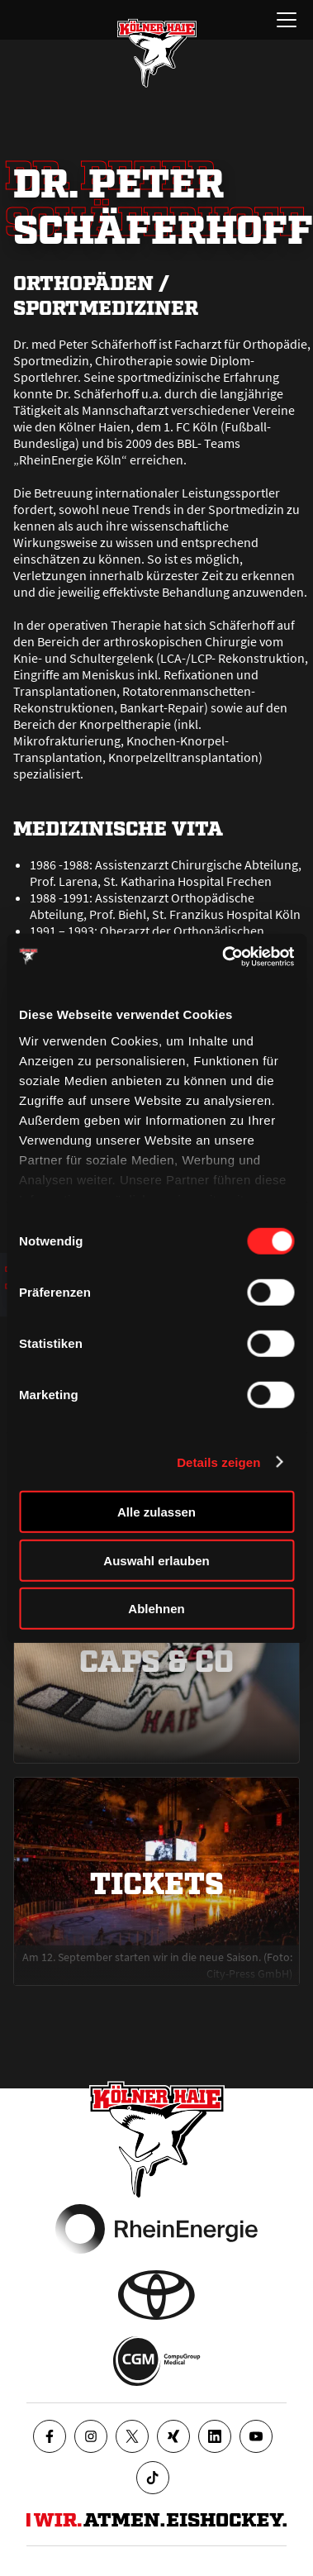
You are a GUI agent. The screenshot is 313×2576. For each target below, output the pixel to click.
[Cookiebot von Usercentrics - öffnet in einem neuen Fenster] (223, 956)
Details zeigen (218, 1462)
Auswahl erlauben (156, 1560)
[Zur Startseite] (157, 53)
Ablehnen (156, 1609)
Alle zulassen (156, 1512)
